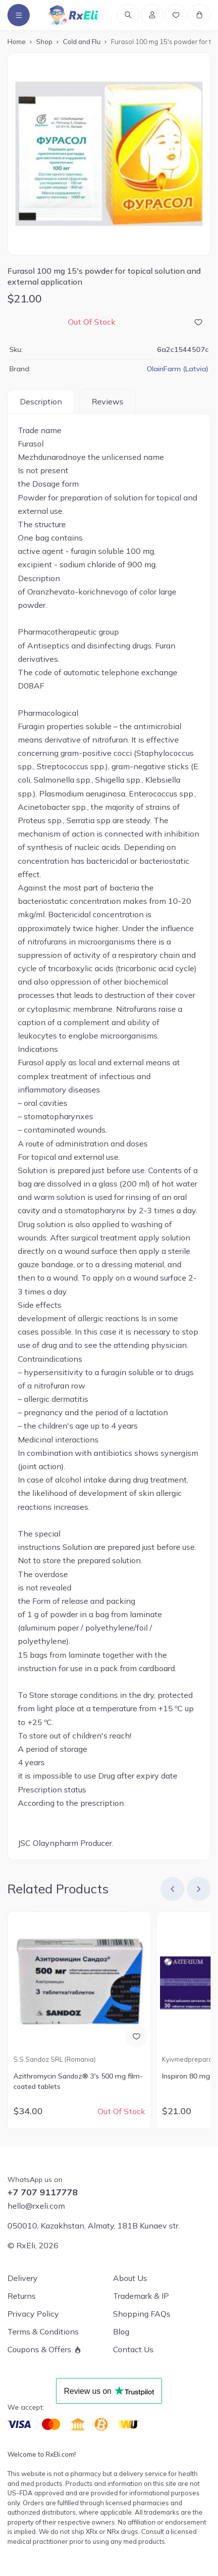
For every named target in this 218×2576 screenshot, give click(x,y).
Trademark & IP (141, 2296)
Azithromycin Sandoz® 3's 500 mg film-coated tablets (78, 2081)
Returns (21, 2296)
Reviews (107, 401)
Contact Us (133, 2349)
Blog (121, 2331)
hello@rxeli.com (36, 2206)
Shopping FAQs (141, 2314)
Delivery (22, 2278)
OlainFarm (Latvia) (178, 368)
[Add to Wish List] (198, 321)
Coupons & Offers (39, 2349)
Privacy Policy (33, 2314)
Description (41, 401)
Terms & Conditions (43, 2331)
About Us (130, 2278)
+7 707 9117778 (42, 2192)
